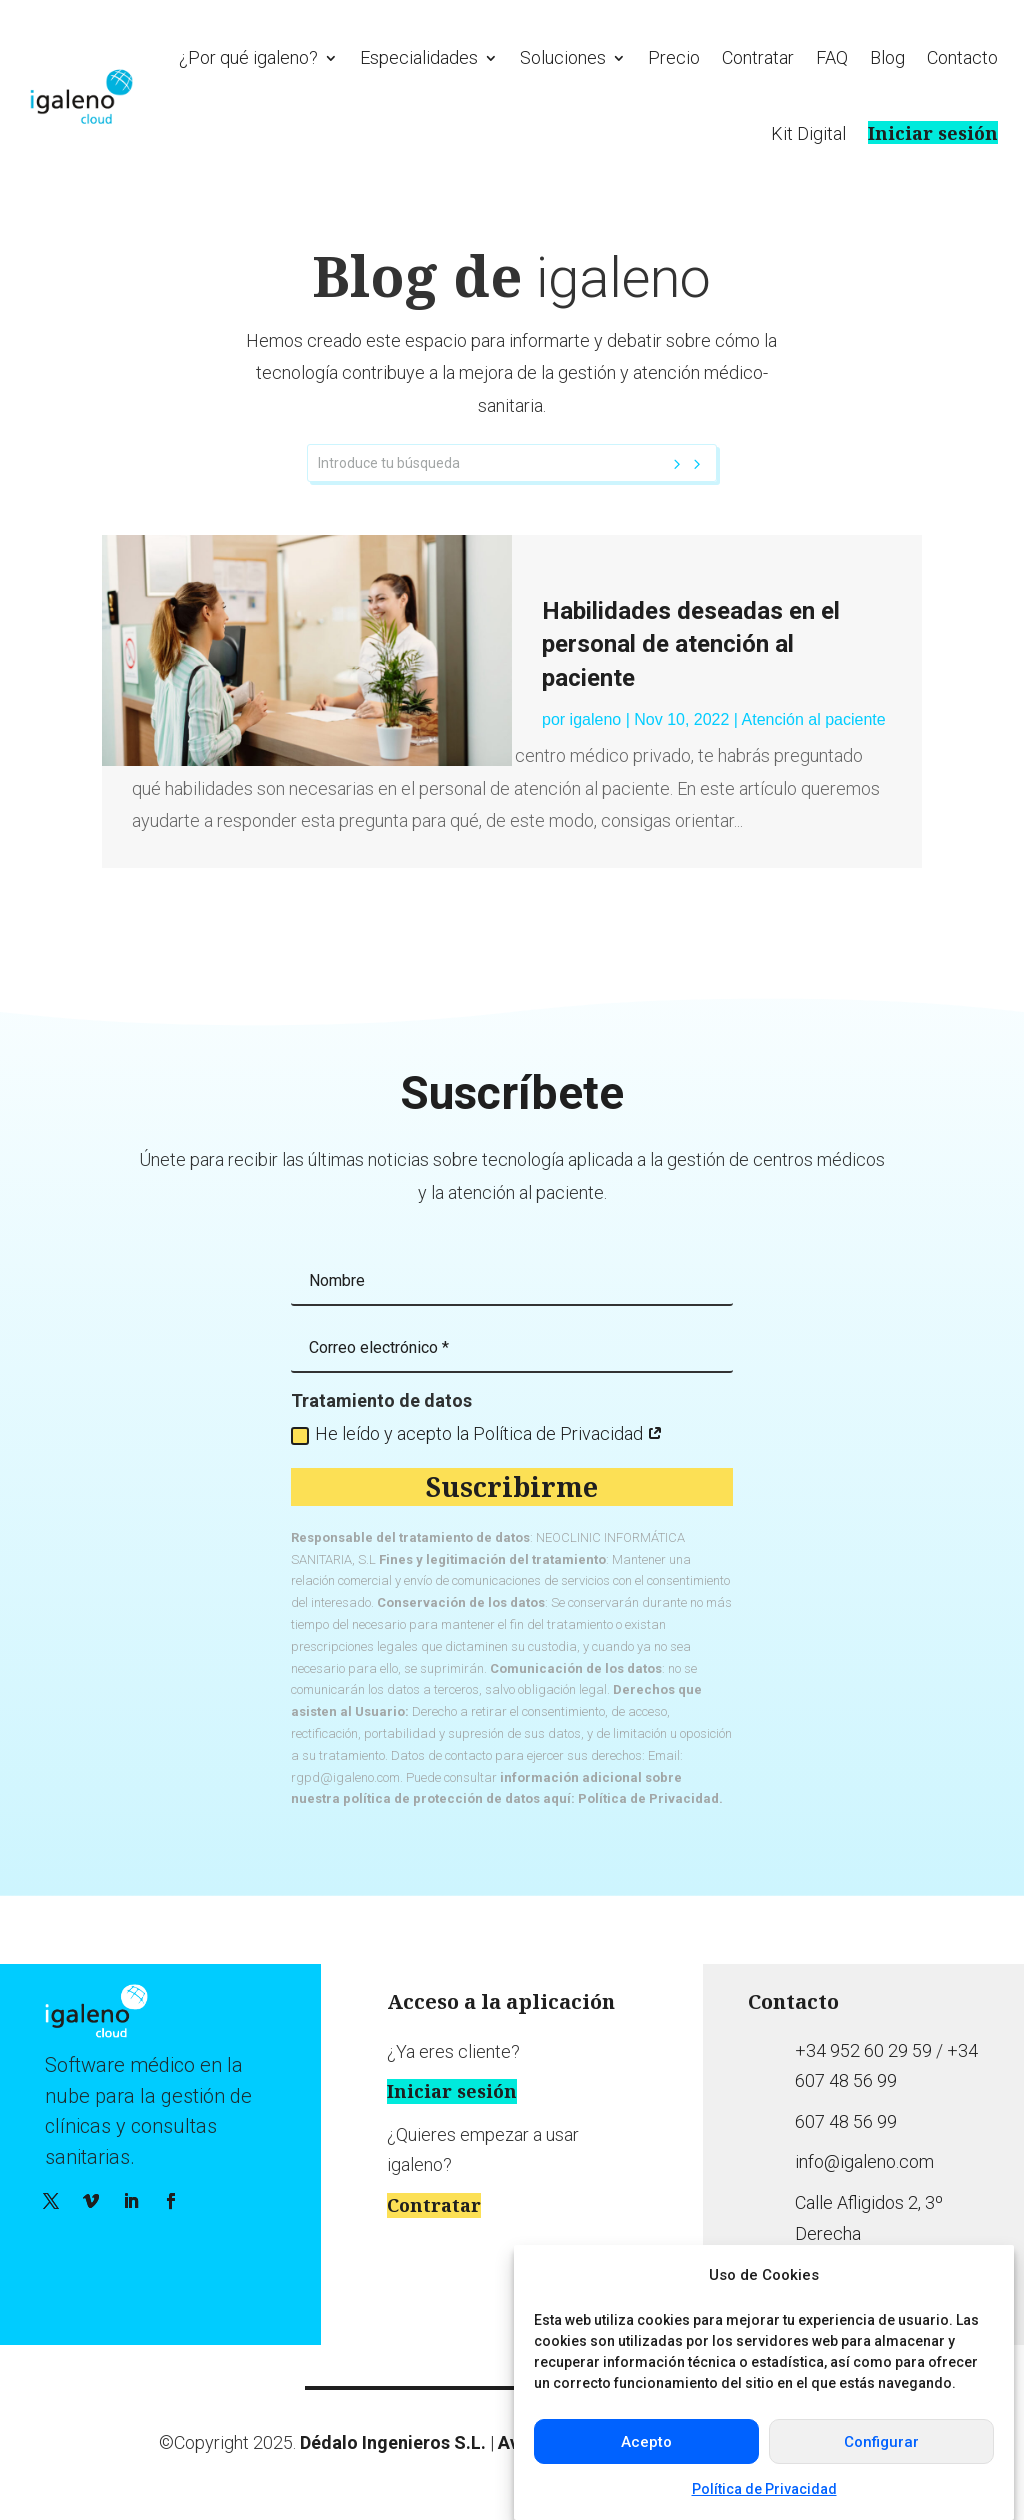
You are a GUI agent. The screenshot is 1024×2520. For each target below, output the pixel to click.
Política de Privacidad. (650, 1798)
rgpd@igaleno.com (345, 1777)
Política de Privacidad (764, 2489)
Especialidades (419, 57)
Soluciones (563, 57)
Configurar (881, 2442)
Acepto (646, 2442)
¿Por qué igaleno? (248, 57)
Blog (887, 57)
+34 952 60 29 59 (863, 2050)
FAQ (832, 57)
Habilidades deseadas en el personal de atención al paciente (691, 644)
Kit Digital (808, 133)
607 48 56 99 (846, 2121)
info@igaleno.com (864, 2161)
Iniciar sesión (933, 132)
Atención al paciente (814, 719)
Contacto (962, 57)
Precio (674, 57)
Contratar (758, 57)
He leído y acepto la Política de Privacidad (477, 1433)
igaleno (596, 719)
